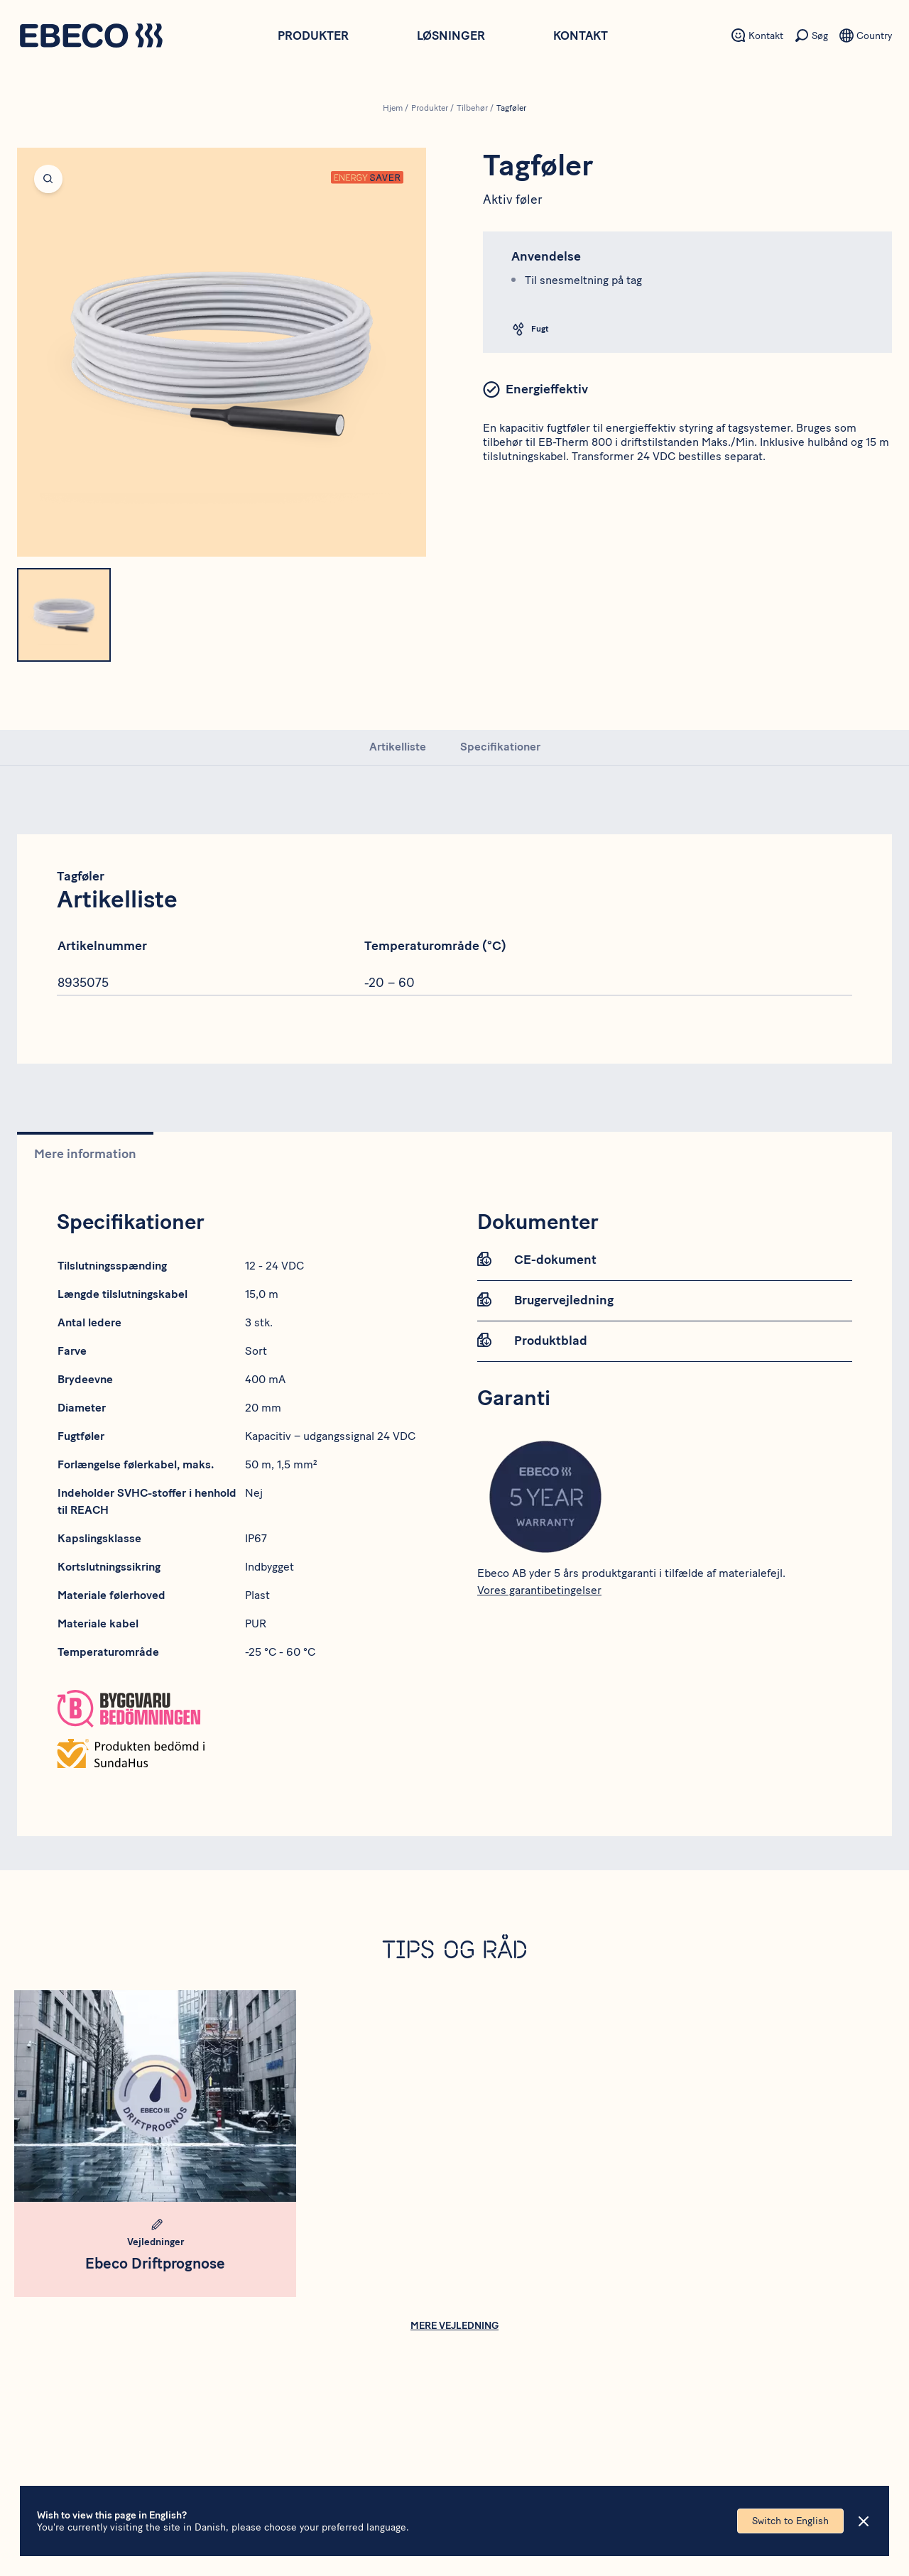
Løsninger (451, 35)
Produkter (313, 35)
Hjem (393, 108)
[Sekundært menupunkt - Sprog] (865, 35)
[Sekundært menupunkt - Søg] (811, 35)
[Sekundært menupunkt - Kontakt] (757, 35)
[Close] (863, 2521)
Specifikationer (500, 746)
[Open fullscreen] (221, 352)
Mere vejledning (454, 2326)
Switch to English (790, 2521)
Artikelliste (397, 746)
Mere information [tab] (85, 1154)
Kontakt (580, 35)
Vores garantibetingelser (539, 1590)
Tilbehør (472, 108)
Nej (254, 1493)
